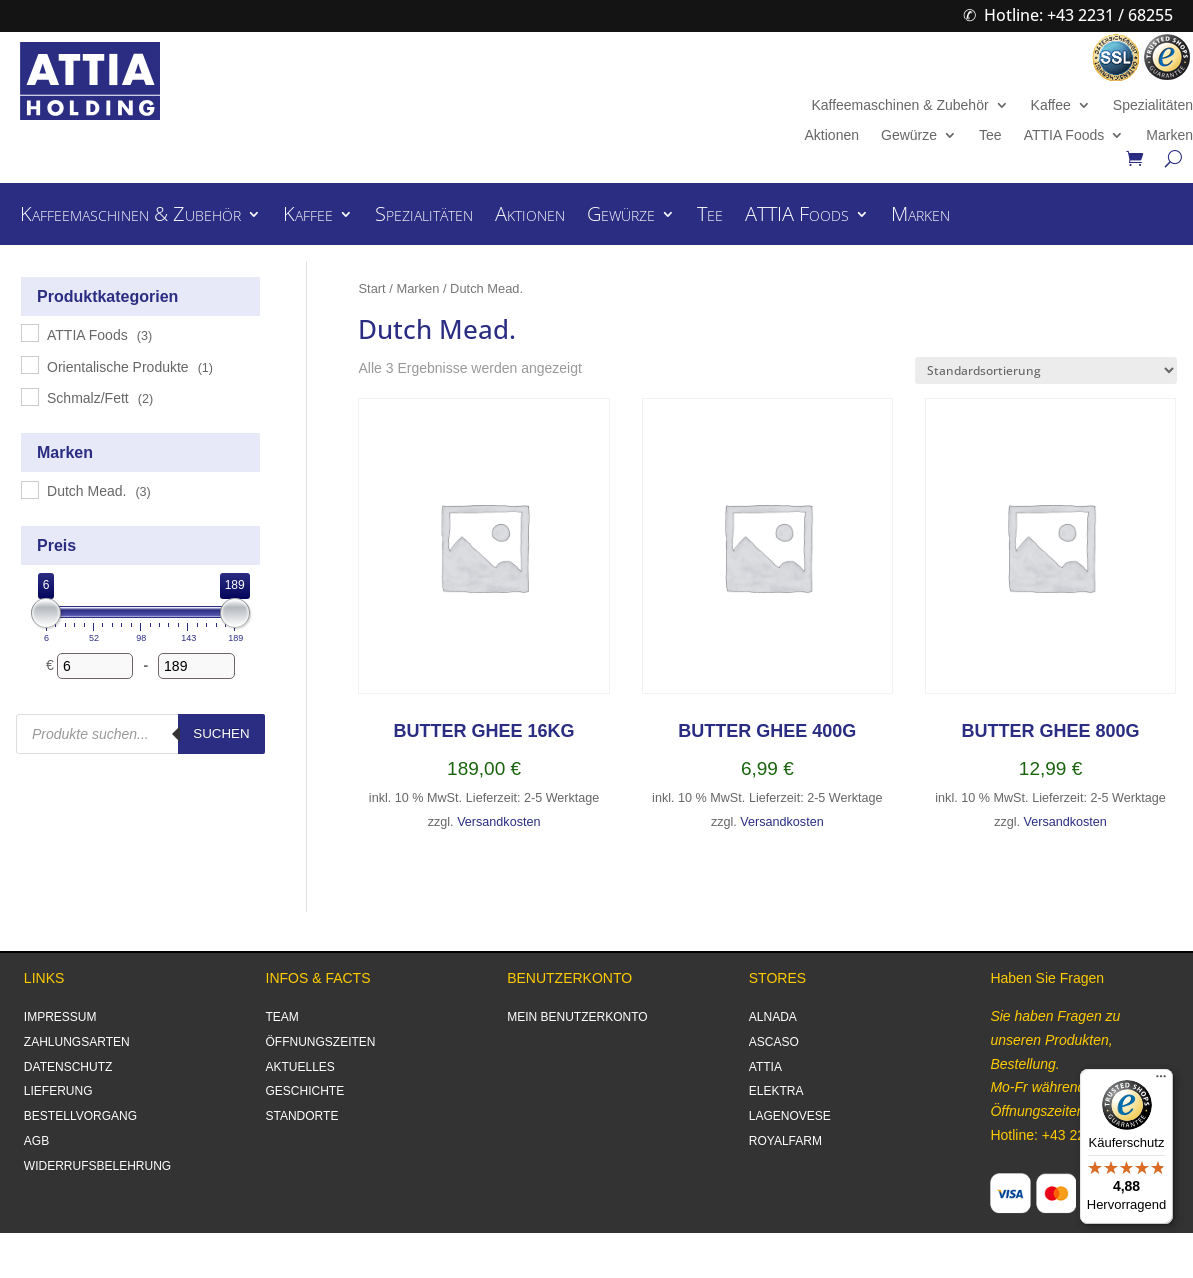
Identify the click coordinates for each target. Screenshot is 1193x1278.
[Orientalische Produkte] (29, 364)
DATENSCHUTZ (68, 1067)
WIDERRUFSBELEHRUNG (97, 1166)
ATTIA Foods (1064, 135)
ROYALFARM (785, 1141)
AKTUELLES (300, 1067)
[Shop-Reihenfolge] (1046, 370)
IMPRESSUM (60, 1017)
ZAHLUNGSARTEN (77, 1042)
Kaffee (1051, 105)
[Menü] (1161, 1081)
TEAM (282, 1017)
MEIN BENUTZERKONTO (577, 1017)
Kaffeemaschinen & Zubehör (899, 105)
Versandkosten (498, 822)
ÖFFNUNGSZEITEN (321, 1042)
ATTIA (765, 1067)
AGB (36, 1141)
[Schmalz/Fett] (29, 396)
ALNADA (773, 1017)
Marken (1169, 135)
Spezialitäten (1153, 105)
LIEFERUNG (58, 1091)
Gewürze (909, 135)
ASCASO (774, 1042)
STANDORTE (302, 1116)
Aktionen (832, 135)
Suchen (221, 733)
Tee (990, 135)
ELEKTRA (776, 1091)
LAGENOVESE (790, 1116)
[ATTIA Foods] (29, 332)
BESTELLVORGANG (80, 1116)
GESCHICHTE (305, 1091)
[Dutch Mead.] (29, 489)
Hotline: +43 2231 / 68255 (1078, 15)
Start (371, 288)
